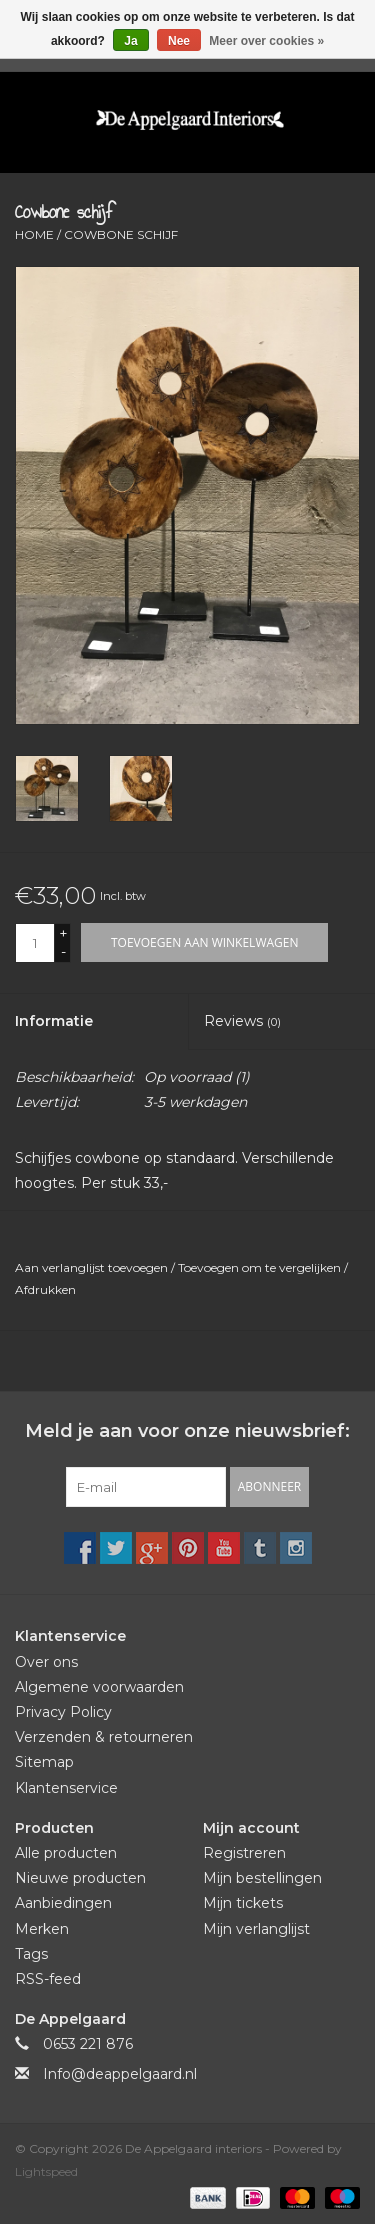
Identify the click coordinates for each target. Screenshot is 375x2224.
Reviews (242, 1021)
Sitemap (44, 1762)
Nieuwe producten (80, 1878)
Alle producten (66, 1853)
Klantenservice (66, 1788)
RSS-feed (48, 1979)
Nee (179, 41)
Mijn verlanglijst (256, 1929)
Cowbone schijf (121, 234)
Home (34, 234)
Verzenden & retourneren (104, 1737)
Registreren (244, 1853)
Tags (31, 1954)
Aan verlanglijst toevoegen (93, 1267)
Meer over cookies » (266, 41)
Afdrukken (45, 1289)
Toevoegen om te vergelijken (261, 1267)
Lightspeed (46, 2171)
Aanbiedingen (63, 1903)
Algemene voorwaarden (99, 1687)
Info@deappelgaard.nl (120, 2074)
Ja (130, 41)
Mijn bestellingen (262, 1878)
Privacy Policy (63, 1712)
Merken (42, 1929)
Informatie (54, 1021)
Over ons (46, 1662)
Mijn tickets (243, 1903)
